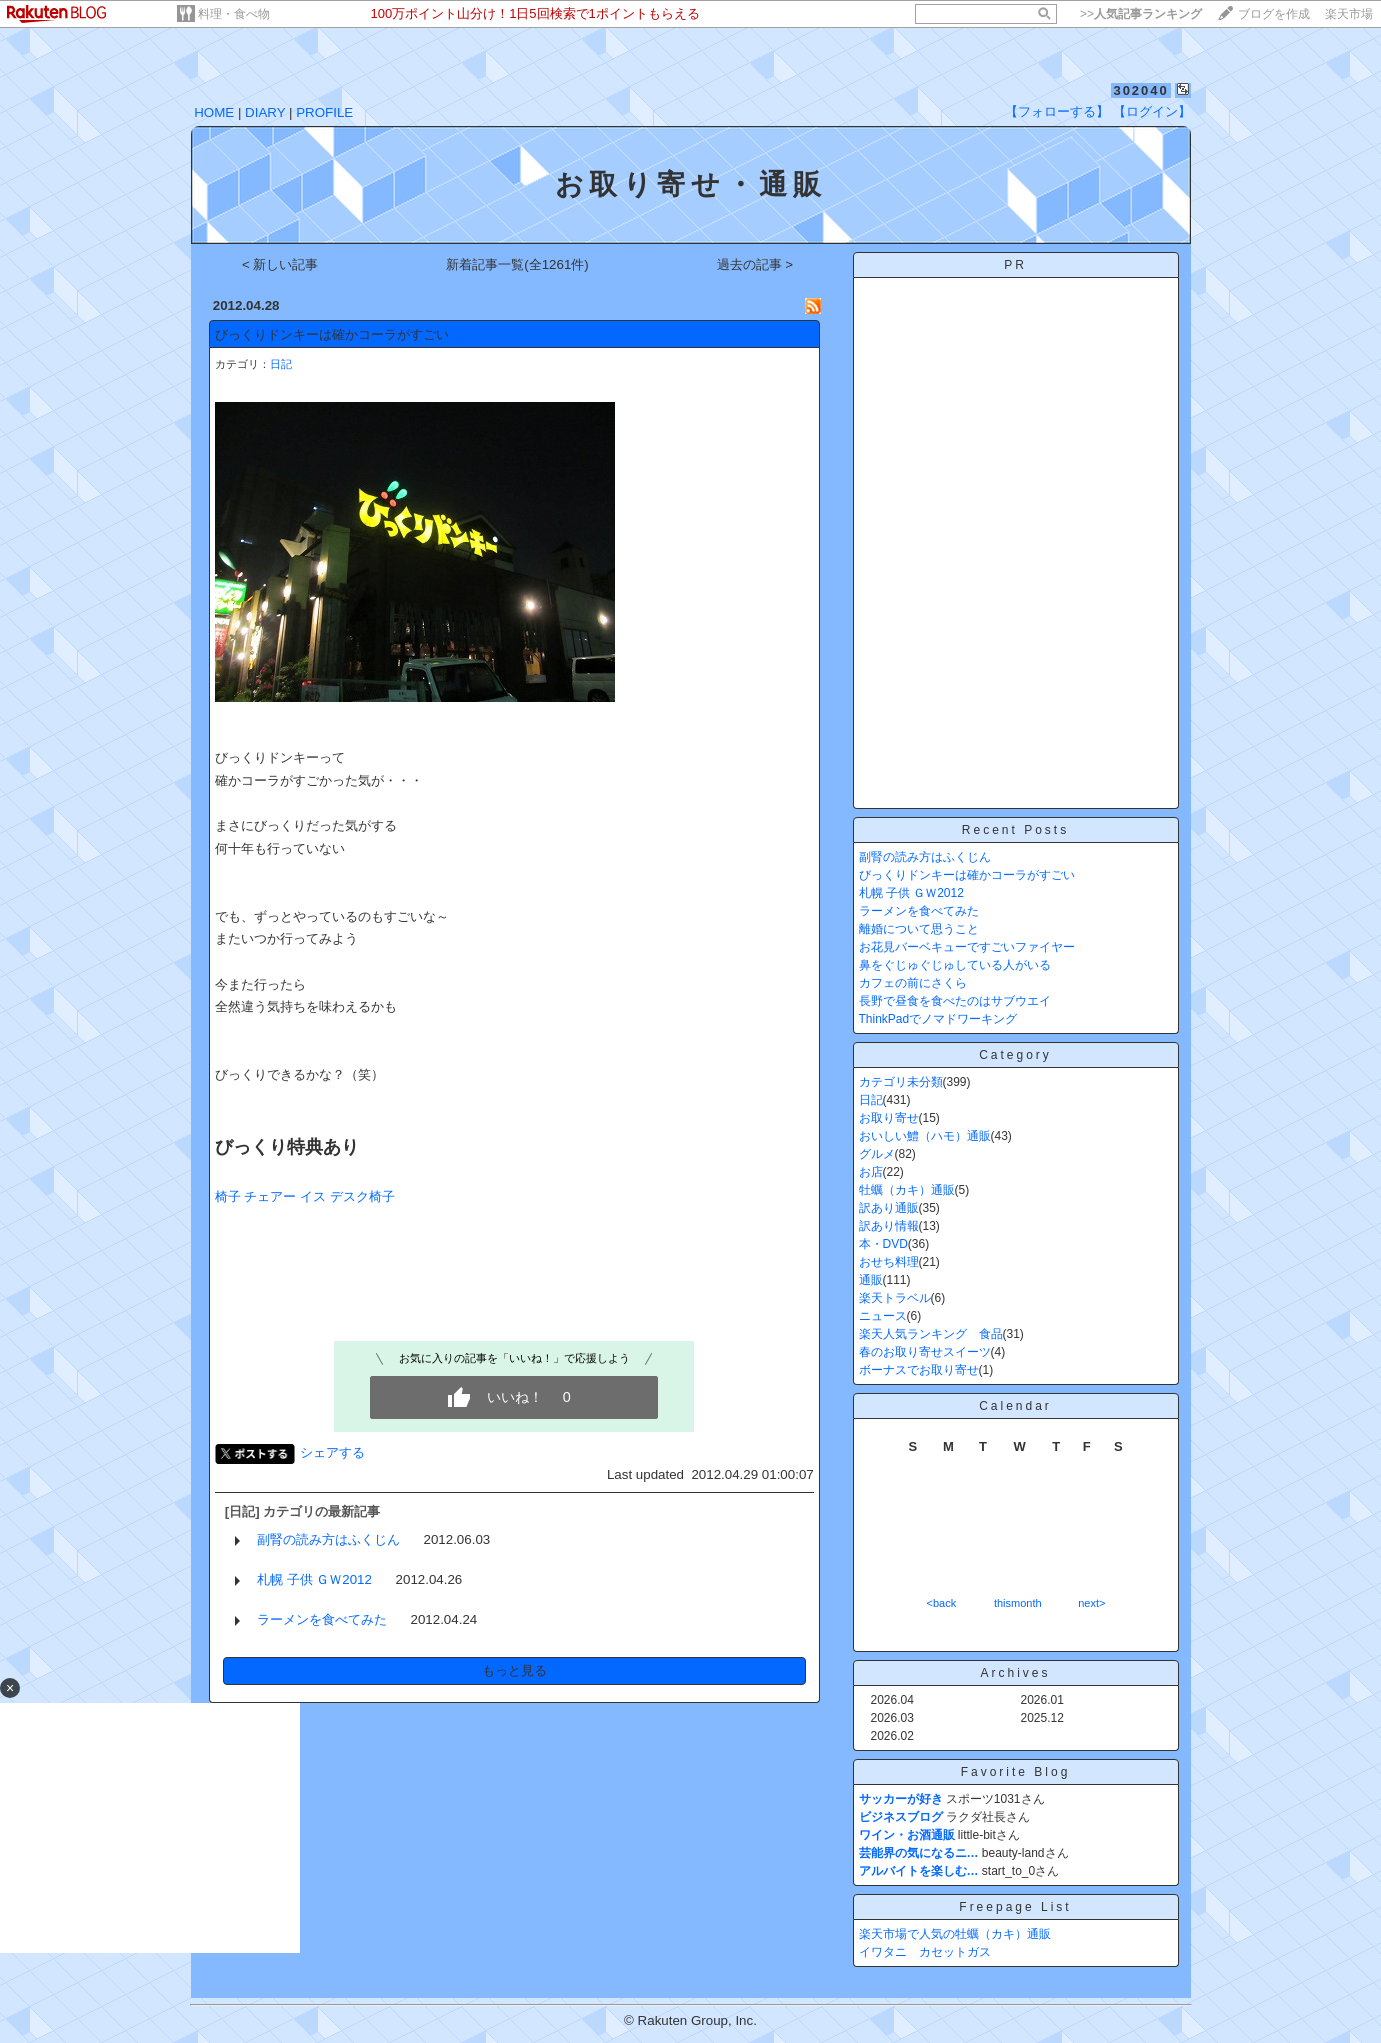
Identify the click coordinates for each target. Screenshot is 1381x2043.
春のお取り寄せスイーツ (925, 1352)
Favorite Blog (1016, 1772)
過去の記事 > (755, 264)
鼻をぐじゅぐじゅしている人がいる (955, 965)
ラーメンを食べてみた (322, 1619)
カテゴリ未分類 (901, 1082)
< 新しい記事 (280, 264)
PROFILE (324, 112)
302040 (1140, 90)
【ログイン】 (1152, 111)
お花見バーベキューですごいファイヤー (967, 947)
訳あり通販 (889, 1208)
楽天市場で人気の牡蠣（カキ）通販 (955, 1934)
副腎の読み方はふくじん (328, 1539)
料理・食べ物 (234, 14)
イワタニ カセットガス (925, 1952)
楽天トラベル (895, 1298)
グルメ (877, 1154)
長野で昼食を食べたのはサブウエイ (955, 1001)
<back (942, 1603)
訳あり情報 (889, 1226)
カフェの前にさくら (913, 983)
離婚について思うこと (919, 929)
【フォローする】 (1057, 111)
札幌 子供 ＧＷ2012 (314, 1579)
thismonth (1018, 1603)
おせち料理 (889, 1262)
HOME (214, 112)
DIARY (265, 112)
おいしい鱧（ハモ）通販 (925, 1136)
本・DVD (883, 1244)
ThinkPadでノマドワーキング (938, 1019)
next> (1091, 1603)
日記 (281, 364)
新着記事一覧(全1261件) (517, 264)
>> (1141, 14)
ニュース (883, 1316)
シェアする (332, 1452)
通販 (871, 1280)
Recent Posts (1015, 830)
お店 (871, 1172)
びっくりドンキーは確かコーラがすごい (332, 334)
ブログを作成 (1274, 14)
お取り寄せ (889, 1118)
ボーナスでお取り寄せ (919, 1370)
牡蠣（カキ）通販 (907, 1190)
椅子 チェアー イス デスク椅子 (305, 1196)
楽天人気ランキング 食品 (931, 1334)
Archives (1015, 1673)
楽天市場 (1349, 14)
